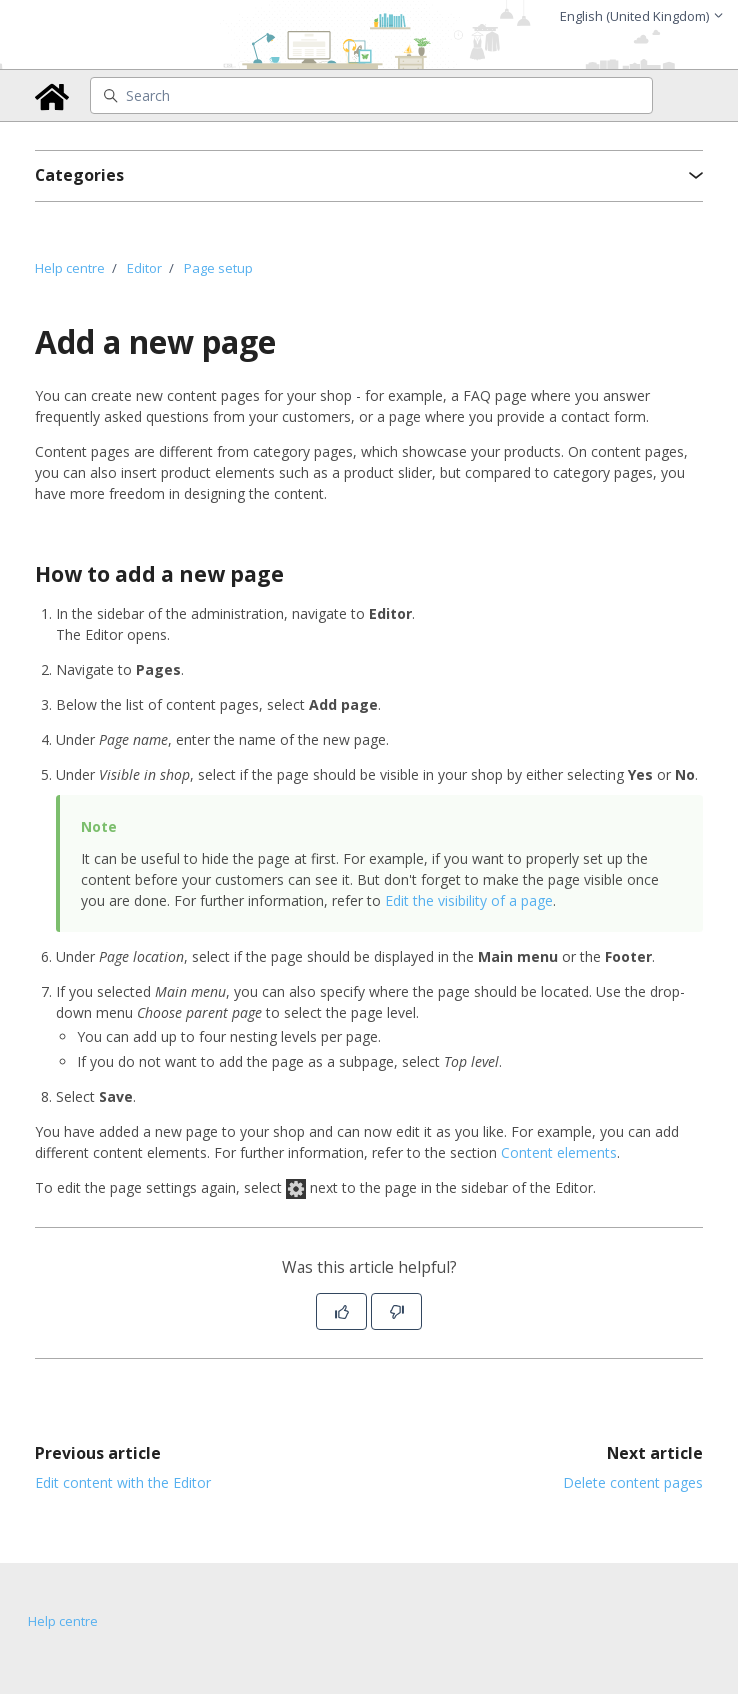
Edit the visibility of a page (469, 900)
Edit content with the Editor (123, 1482)
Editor (144, 268)
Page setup (218, 268)
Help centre (70, 268)
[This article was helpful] (341, 1311)
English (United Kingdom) (642, 16)
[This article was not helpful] (396, 1311)
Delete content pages (633, 1482)
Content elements (559, 1152)
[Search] (372, 95)
